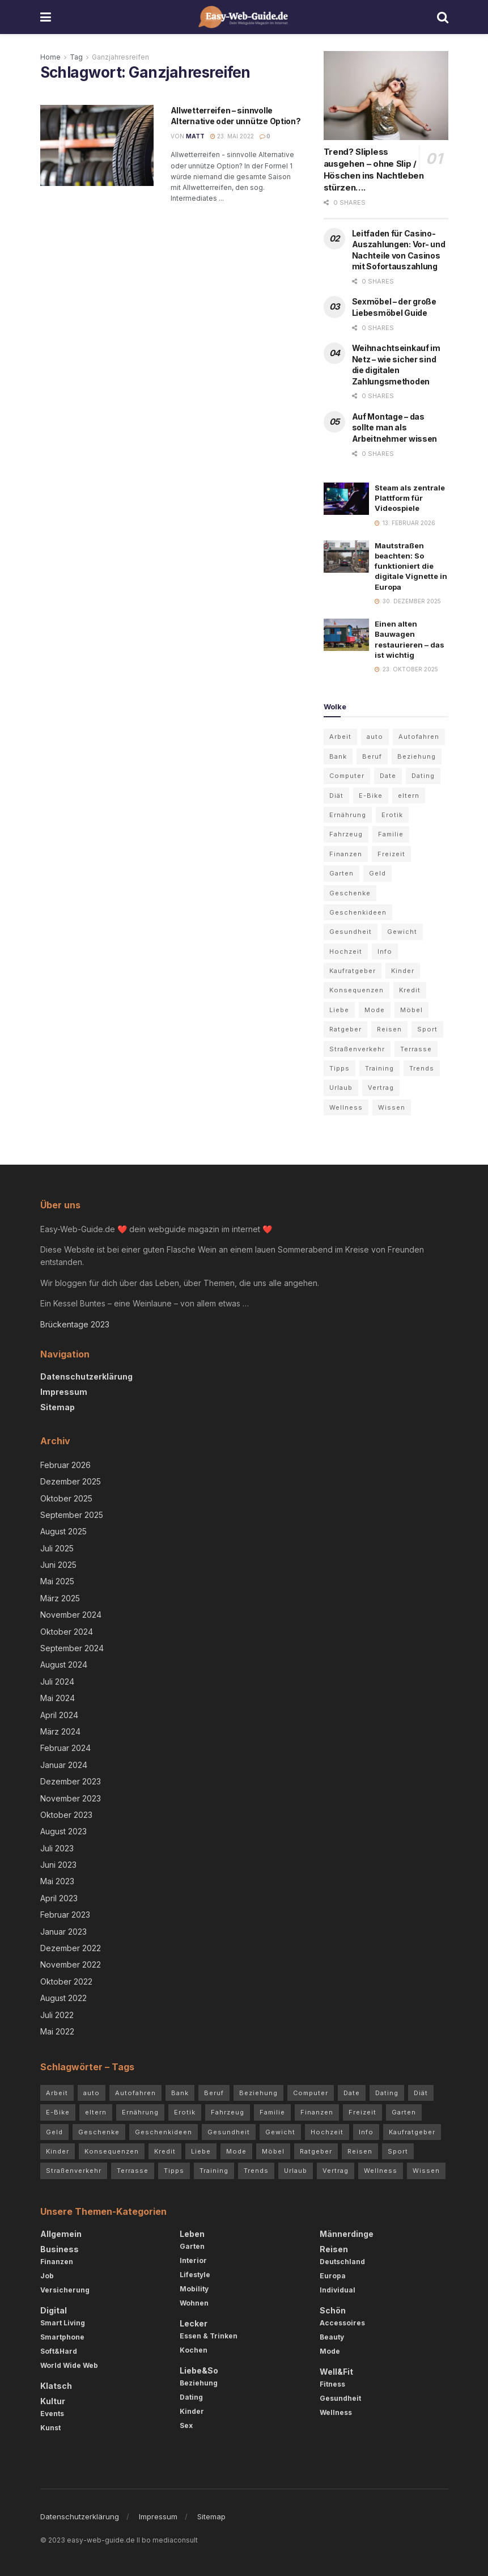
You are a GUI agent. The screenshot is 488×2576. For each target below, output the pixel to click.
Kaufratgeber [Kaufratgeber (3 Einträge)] (352, 971)
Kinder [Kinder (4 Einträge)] (402, 971)
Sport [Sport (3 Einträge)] (427, 1029)
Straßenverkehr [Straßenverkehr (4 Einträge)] (357, 1049)
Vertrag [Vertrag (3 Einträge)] (381, 1088)
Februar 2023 (65, 1914)
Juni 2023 (58, 1864)
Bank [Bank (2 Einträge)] (338, 756)
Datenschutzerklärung (86, 1376)
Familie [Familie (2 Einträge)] (391, 834)
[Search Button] (442, 17)
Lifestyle (195, 2274)
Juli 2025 (57, 1548)
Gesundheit (340, 2398)
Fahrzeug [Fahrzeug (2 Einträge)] (346, 834)
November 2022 (70, 1964)
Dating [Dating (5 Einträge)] (423, 776)
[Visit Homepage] (244, 17)
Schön (333, 2310)
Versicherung (65, 2290)
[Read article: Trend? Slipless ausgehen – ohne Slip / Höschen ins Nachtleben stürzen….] (386, 95)
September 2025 (71, 1515)
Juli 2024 (57, 1681)
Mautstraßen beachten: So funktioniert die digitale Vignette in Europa (411, 566)
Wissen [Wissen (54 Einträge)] (391, 1107)
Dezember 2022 (70, 1948)
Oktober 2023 (66, 1815)
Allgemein (61, 2234)
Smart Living (62, 2323)
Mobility (194, 2289)
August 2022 (63, 1998)
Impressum (63, 1392)
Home (50, 57)
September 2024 (72, 1648)
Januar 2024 (63, 1765)
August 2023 (63, 1831)
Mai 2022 (57, 2031)
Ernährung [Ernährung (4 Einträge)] (347, 815)
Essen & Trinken (208, 2336)
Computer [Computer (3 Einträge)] (346, 776)
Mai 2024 (57, 1698)
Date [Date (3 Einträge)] (388, 776)
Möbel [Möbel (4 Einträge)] (411, 1010)
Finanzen (56, 2261)
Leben (192, 2234)
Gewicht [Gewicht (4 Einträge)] (402, 932)
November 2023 (70, 1798)
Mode (330, 2351)
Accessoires (342, 2323)
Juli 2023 (57, 1848)
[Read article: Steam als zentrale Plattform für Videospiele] (346, 499)
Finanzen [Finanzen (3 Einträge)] (345, 854)
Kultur (52, 2401)
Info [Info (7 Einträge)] (384, 951)
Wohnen (194, 2303)
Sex (186, 2425)
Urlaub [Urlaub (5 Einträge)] (341, 1088)
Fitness (332, 2384)
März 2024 (60, 1731)
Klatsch (56, 2386)
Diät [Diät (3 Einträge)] (336, 796)
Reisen (334, 2249)
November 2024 (70, 1614)
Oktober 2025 (66, 1498)
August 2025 (63, 1531)
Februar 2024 (65, 1748)
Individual (337, 2290)
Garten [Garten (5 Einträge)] (341, 873)
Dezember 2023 (70, 1781)
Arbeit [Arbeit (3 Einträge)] (340, 737)
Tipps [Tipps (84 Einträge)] (339, 1068)
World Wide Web (69, 2365)
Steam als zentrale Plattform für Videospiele (410, 498)
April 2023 (59, 1898)
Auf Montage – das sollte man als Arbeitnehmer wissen (395, 427)
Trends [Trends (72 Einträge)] (421, 1068)
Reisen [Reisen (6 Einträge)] (389, 1029)
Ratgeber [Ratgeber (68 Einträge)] (345, 1029)
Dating (191, 2397)
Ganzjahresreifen (120, 57)
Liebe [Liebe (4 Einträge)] (339, 1010)
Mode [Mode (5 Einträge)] (374, 1010)
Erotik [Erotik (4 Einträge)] (392, 815)
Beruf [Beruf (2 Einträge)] (372, 756)
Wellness (336, 2412)
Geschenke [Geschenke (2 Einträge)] (350, 893)
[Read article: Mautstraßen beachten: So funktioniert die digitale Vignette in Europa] (346, 556)
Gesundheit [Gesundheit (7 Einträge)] (350, 932)
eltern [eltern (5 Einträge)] (408, 796)
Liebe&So (199, 2370)
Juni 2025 (58, 1565)
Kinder (192, 2411)
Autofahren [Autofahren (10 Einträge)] (418, 737)
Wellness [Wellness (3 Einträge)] (346, 1107)
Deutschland (342, 2261)
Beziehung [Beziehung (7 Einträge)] (416, 756)
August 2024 (63, 1664)
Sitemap (57, 1407)
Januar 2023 (63, 1931)
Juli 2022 (57, 2015)
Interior (193, 2260)
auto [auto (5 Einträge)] (375, 737)
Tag (76, 57)
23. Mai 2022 (232, 136)
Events (52, 2413)
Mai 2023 (57, 1881)
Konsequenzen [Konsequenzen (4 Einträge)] (356, 990)
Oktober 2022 (66, 1981)
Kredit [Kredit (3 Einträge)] (410, 990)
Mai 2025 (57, 1581)
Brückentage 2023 (74, 1324)
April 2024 (59, 1715)
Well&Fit (336, 2371)
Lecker (193, 2323)
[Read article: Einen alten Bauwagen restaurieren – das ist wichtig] (346, 635)
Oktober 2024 (66, 1631)
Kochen (193, 2350)
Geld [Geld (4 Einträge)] (377, 873)
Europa (333, 2276)
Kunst (50, 2427)
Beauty (332, 2337)
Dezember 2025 (70, 1481)
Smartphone (62, 2337)
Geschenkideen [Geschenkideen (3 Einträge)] (358, 912)
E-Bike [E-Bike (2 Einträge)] (371, 796)
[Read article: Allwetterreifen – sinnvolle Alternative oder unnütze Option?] (97, 145)
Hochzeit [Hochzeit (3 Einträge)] (345, 951)
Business (59, 2249)
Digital (53, 2310)
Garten (192, 2246)
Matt (195, 136)
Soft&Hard (58, 2351)
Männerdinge (347, 2234)
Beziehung (199, 2383)
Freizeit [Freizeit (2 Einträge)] (391, 854)
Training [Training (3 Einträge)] (379, 1068)
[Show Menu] (45, 17)
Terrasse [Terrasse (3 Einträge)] (416, 1049)
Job (47, 2276)
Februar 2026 (65, 1465)
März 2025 (60, 1598)
